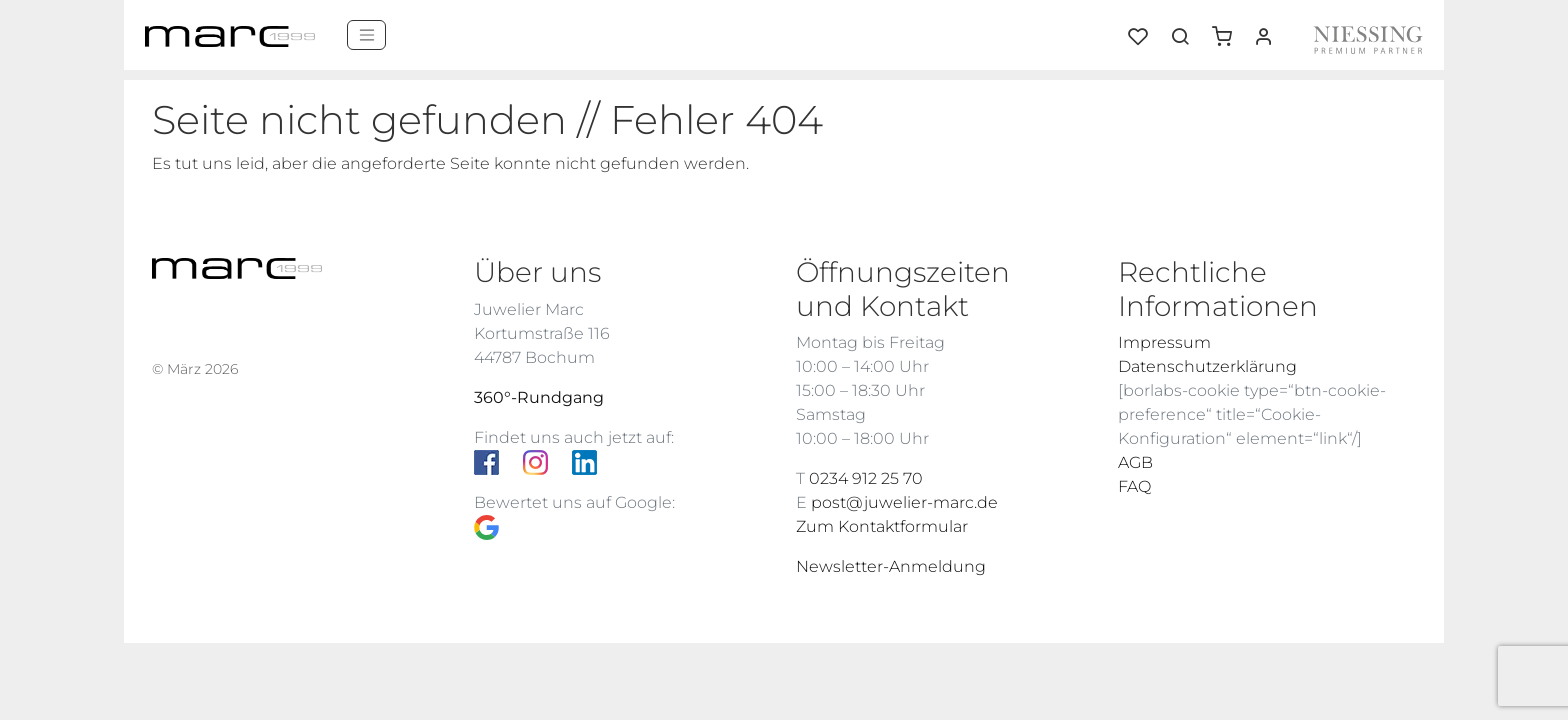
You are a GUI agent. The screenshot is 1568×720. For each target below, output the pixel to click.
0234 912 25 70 (866, 478)
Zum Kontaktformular (882, 526)
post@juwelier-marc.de (904, 502)
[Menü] (366, 35)
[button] (1229, 29)
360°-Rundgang (539, 397)
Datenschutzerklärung (1207, 366)
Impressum (1164, 342)
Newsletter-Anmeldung (891, 566)
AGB (1135, 462)
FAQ (1134, 486)
